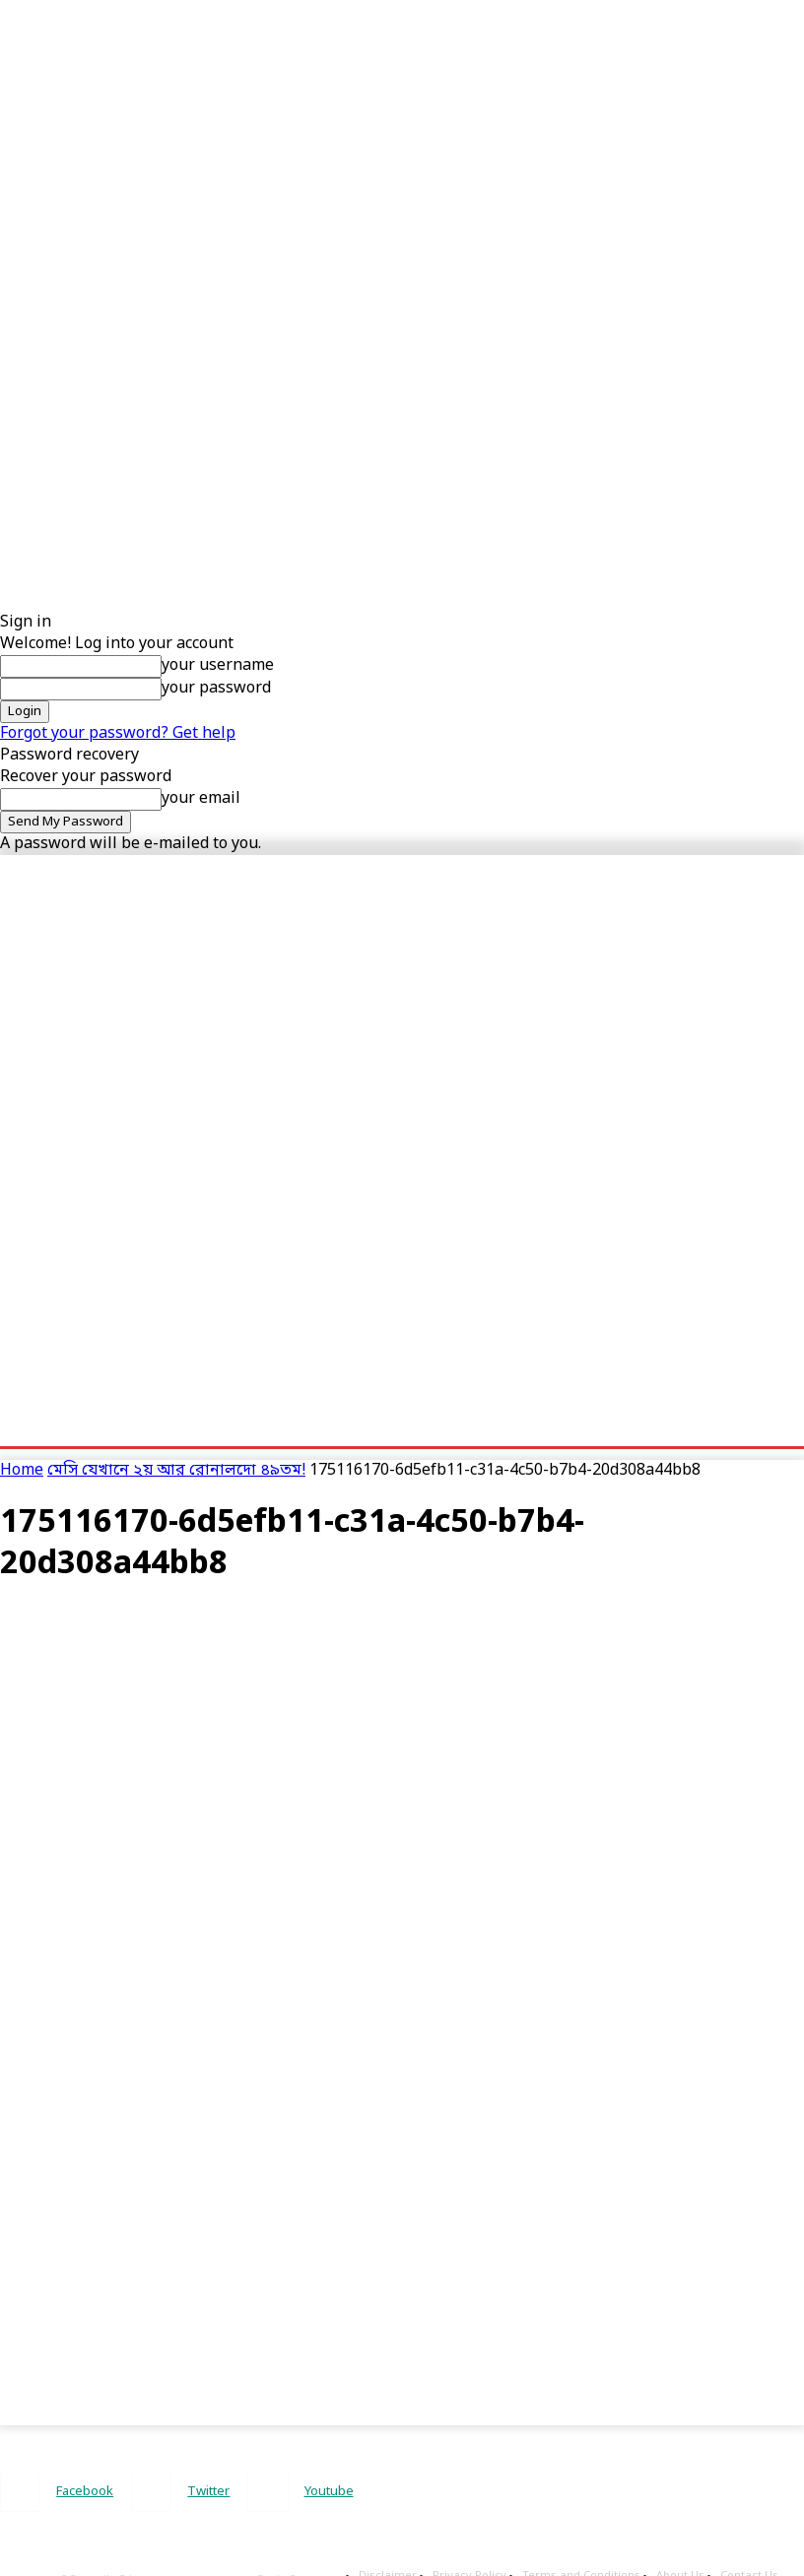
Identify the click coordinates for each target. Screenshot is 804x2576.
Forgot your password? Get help (117, 734)
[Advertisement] (378, 138)
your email (201, 799)
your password (216, 688)
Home (21, 1471)
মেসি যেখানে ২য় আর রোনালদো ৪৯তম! (176, 1471)
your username (218, 666)
